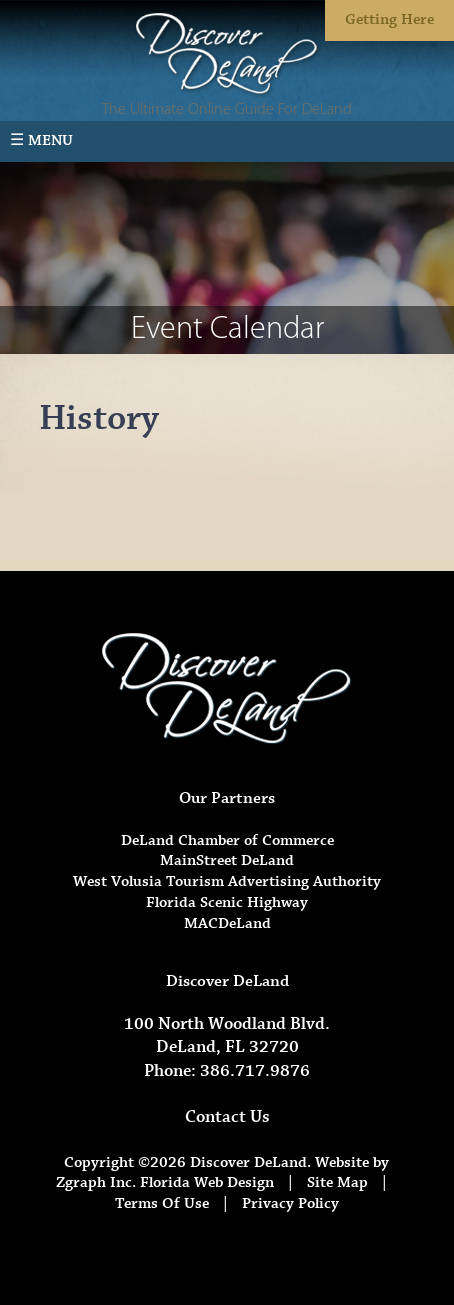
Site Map (337, 1182)
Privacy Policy (290, 1203)
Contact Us (227, 1117)
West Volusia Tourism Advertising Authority (227, 881)
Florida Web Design (207, 1182)
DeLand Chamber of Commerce (227, 840)
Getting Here (389, 19)
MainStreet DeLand (227, 860)
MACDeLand (227, 923)
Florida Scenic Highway (227, 902)
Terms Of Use (162, 1203)
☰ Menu (41, 140)
